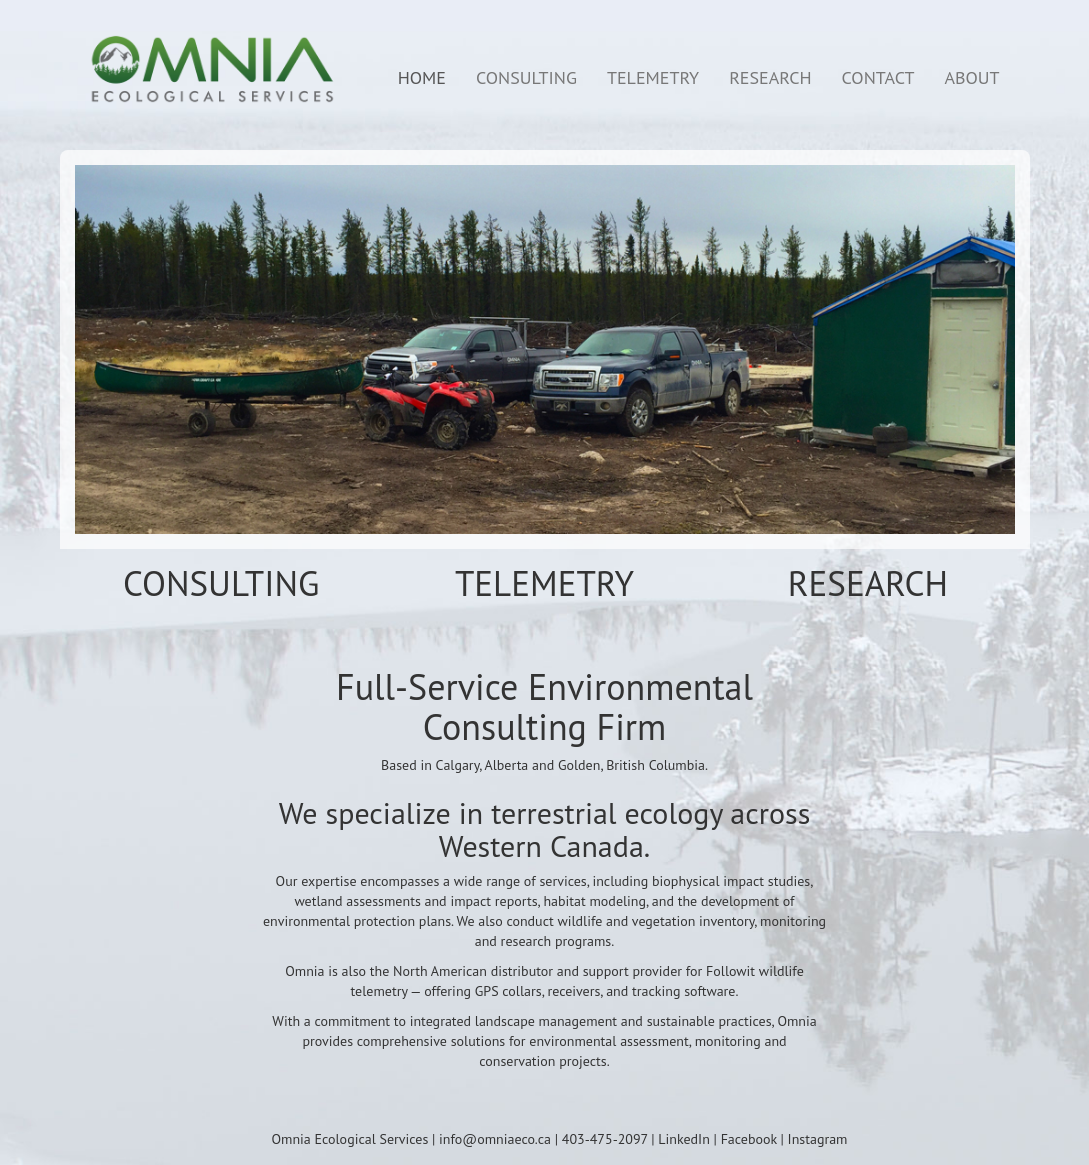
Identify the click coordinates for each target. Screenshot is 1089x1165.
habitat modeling (594, 901)
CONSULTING (526, 77)
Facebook (749, 1139)
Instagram (818, 1139)
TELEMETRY (653, 77)
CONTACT (878, 77)
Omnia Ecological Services (350, 1139)
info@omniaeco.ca (495, 1139)
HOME (422, 77)
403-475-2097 (605, 1139)
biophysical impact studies (731, 881)
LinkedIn (684, 1139)
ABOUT (971, 77)
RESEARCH (770, 77)
